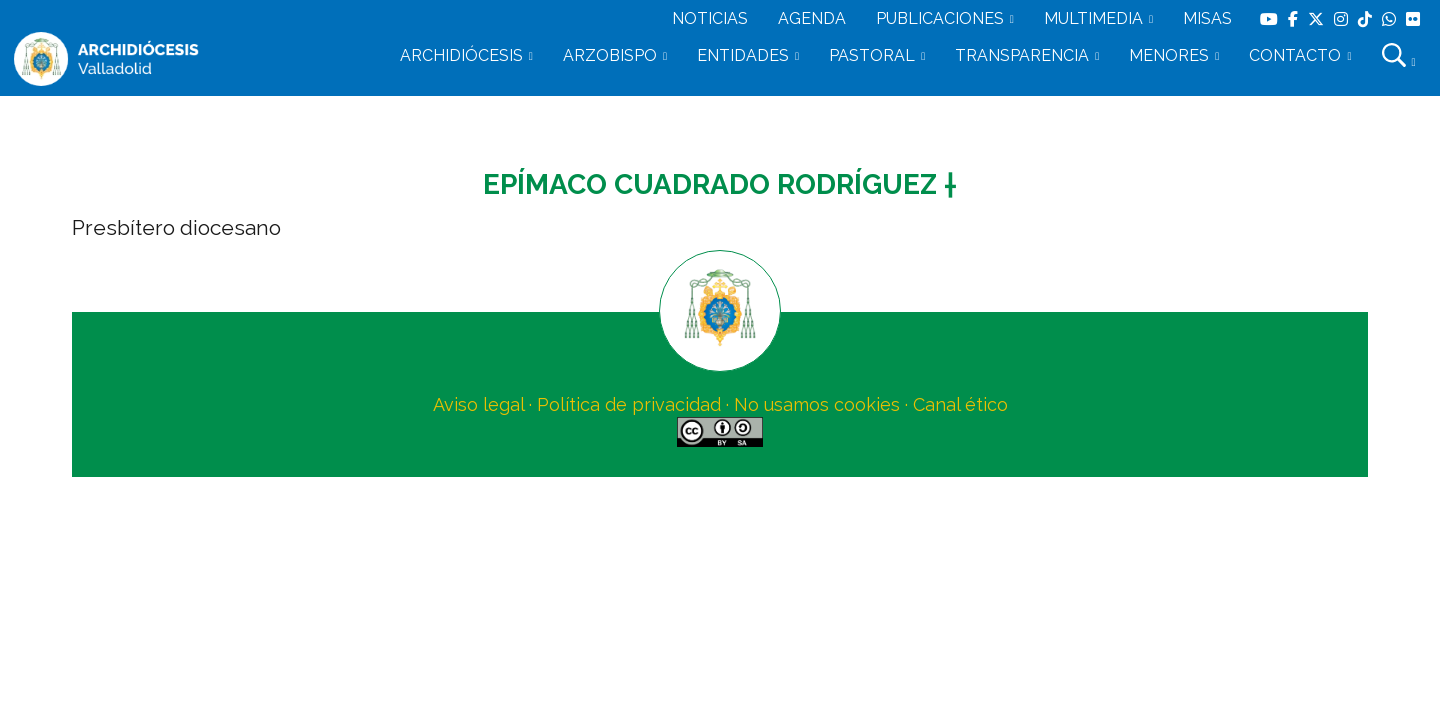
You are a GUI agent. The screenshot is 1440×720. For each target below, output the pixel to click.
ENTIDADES (743, 55)
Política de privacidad (629, 404)
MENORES (1169, 55)
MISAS (1207, 18)
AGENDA (812, 18)
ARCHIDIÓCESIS (461, 55)
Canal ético (960, 404)
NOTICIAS (710, 18)
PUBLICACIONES (940, 18)
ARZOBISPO (610, 55)
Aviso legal (478, 404)
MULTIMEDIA (1093, 18)
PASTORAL (872, 55)
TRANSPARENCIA (1022, 55)
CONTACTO (1295, 55)
